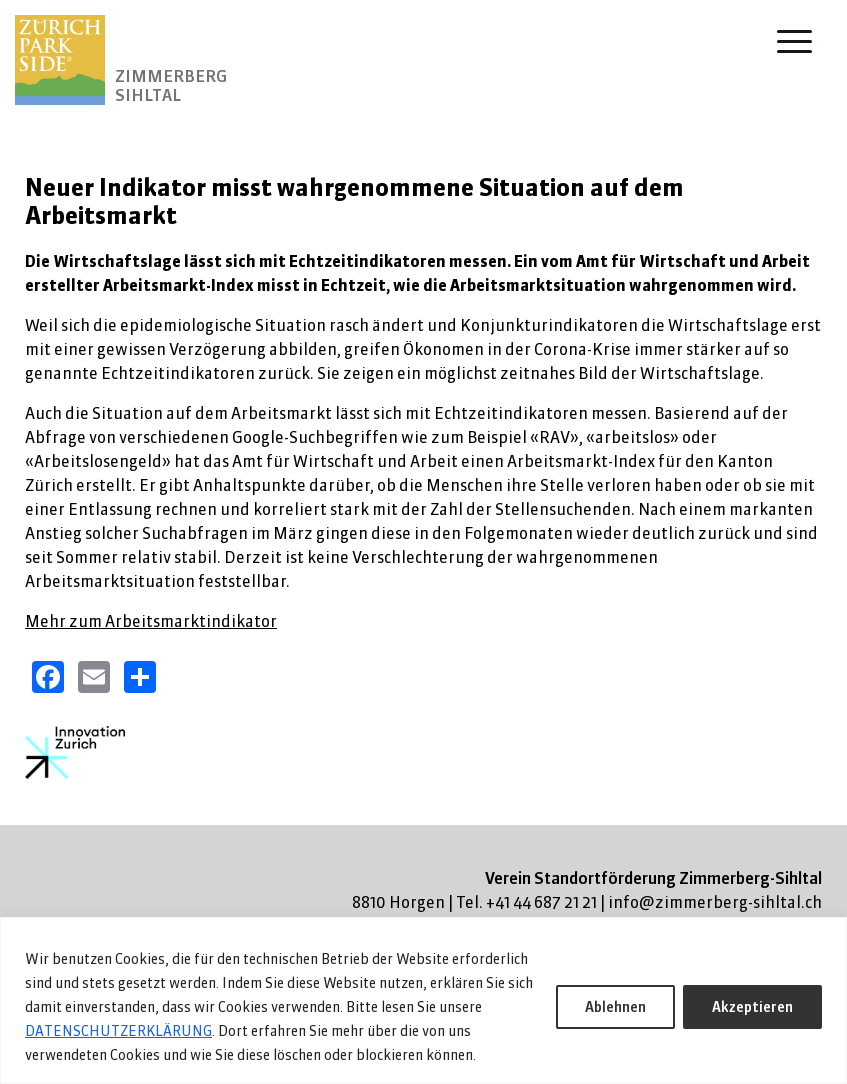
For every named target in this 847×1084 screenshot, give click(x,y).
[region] (423, 1000)
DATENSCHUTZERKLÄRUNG (118, 1031)
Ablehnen (615, 1007)
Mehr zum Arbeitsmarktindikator (151, 621)
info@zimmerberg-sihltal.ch (715, 902)
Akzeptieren (752, 1007)
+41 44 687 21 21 (541, 902)
